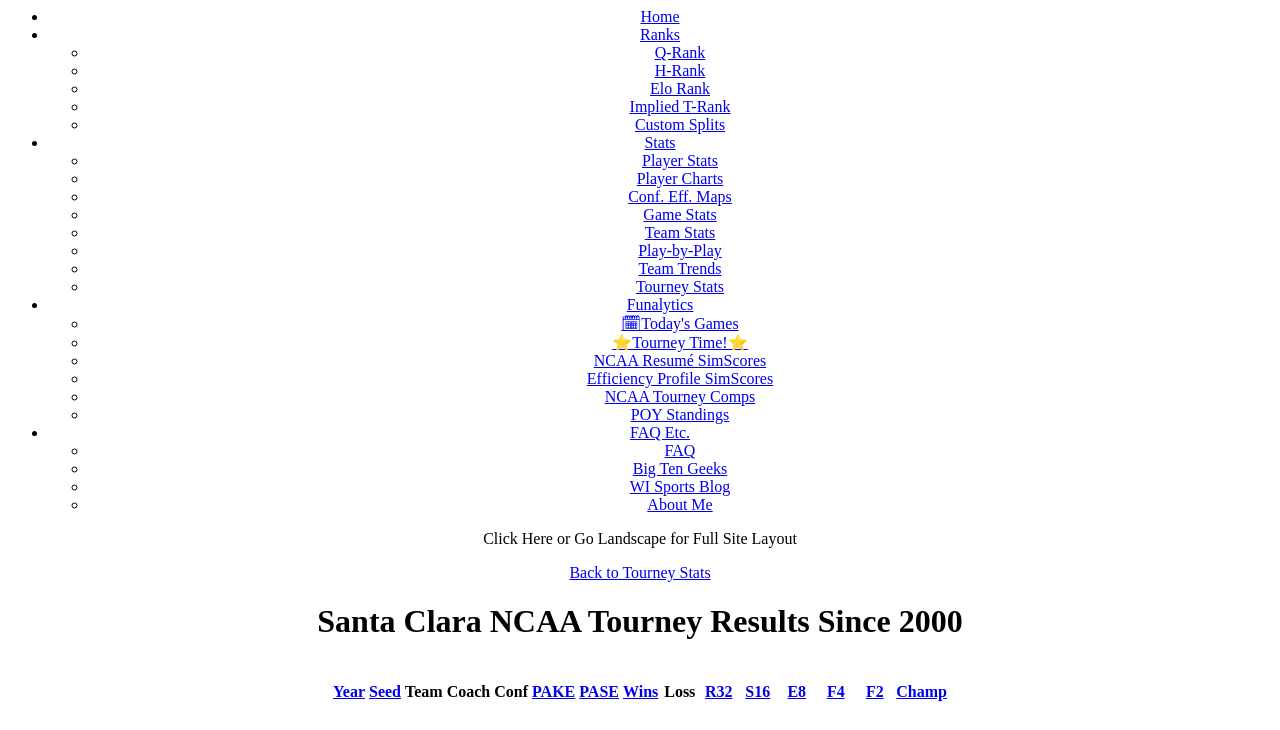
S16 (757, 691)
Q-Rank (680, 52)
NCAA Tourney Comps (680, 396)
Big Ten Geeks (680, 468)
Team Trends (680, 268)
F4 (836, 691)
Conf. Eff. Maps (680, 196)
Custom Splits (680, 124)
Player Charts (680, 178)
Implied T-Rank (680, 106)
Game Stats (679, 214)
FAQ (680, 450)
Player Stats (680, 160)
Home (659, 16)
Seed (385, 691)
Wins (640, 691)
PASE (599, 691)
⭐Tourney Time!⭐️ (679, 342)
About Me (679, 504)
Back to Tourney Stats (639, 572)
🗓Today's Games (679, 323)
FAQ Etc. (660, 432)
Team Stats (680, 232)
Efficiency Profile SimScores (680, 378)
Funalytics (660, 304)
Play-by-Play (680, 250)
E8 (796, 691)
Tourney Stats (680, 286)
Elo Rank (680, 88)
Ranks (660, 34)
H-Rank (680, 70)
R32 (719, 691)
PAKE (553, 691)
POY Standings (680, 414)
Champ (921, 691)
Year (349, 691)
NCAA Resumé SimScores (680, 360)
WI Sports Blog (680, 486)
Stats (659, 142)
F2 (875, 691)
